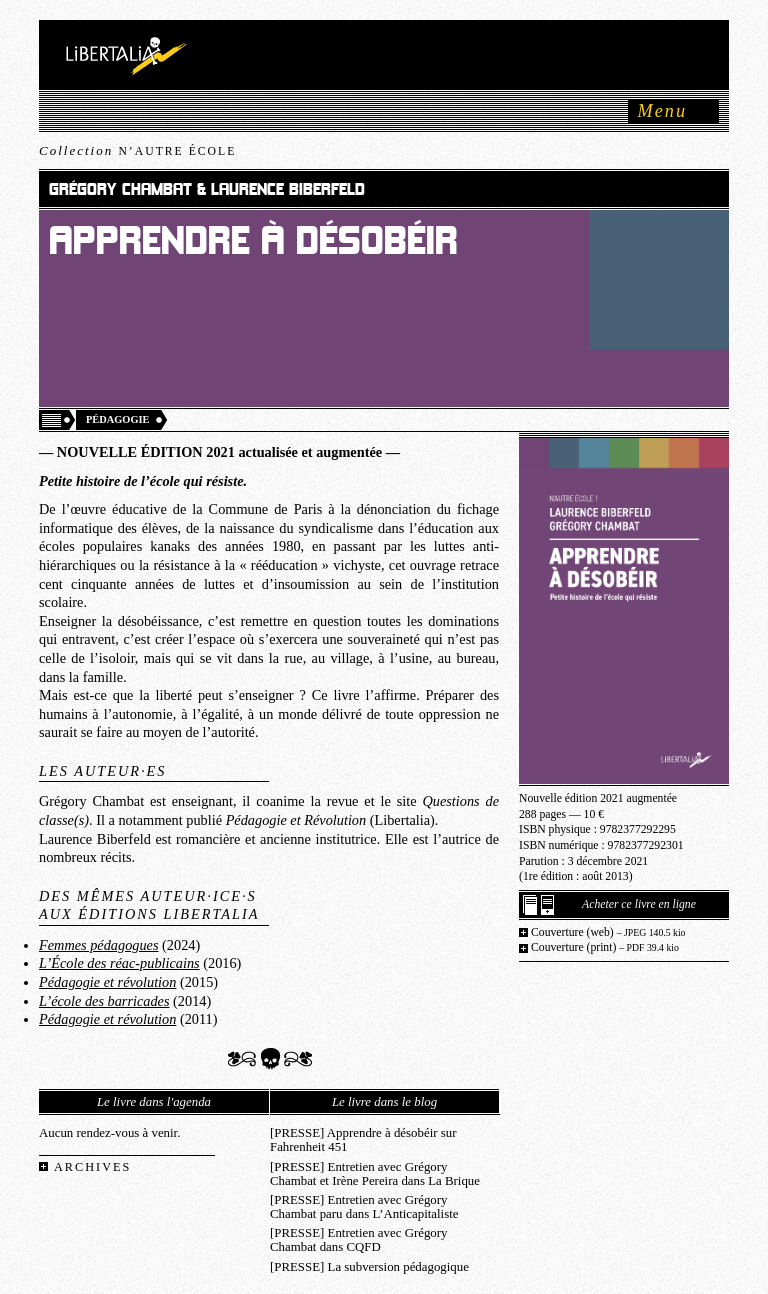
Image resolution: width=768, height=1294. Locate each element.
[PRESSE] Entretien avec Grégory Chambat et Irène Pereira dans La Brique (375, 1174)
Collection (137, 150)
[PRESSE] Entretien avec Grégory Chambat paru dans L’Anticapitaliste (364, 1207)
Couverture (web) (608, 932)
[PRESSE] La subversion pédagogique (369, 1267)
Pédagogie (118, 419)
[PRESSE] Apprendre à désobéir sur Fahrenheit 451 (363, 1140)
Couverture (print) (605, 947)
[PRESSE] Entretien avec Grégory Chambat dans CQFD (358, 1240)
